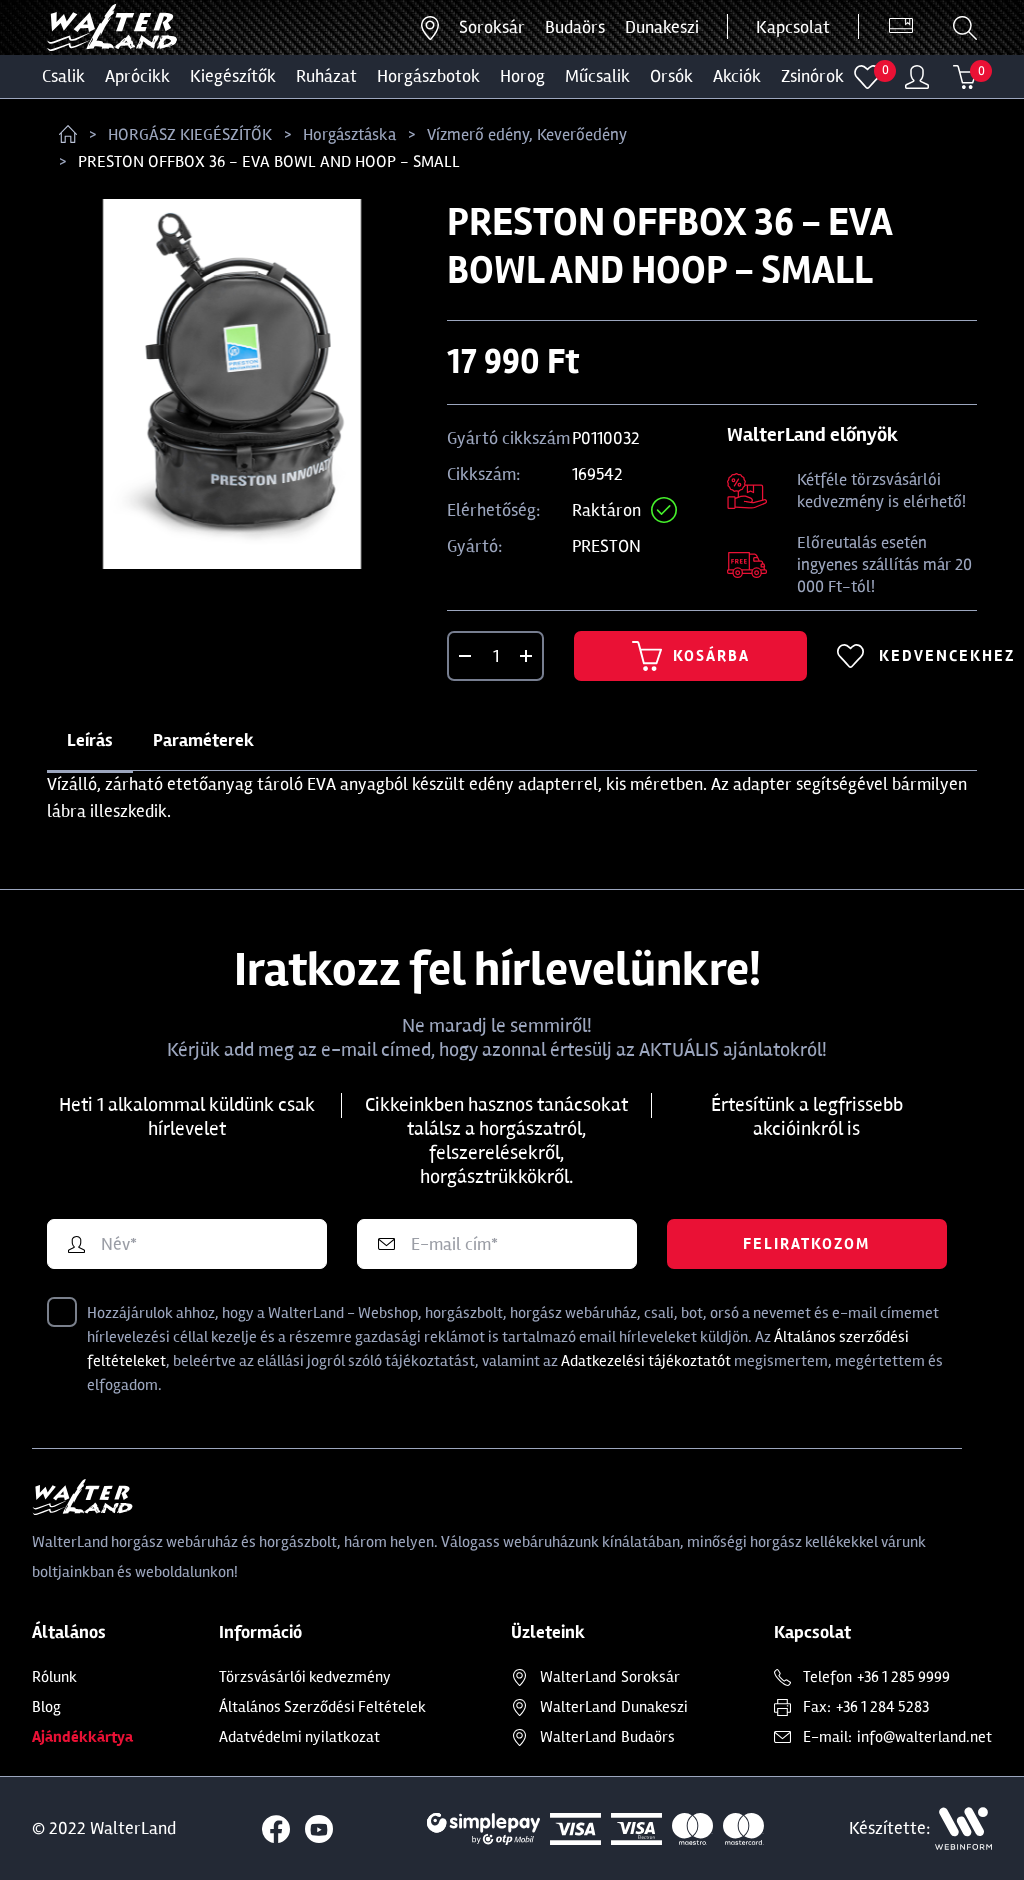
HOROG (522, 76)
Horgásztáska (349, 134)
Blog (46, 1707)
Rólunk (54, 1677)
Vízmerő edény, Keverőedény (527, 134)
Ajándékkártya (82, 1737)
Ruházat (326, 76)
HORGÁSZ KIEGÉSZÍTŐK (190, 134)
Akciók (737, 76)
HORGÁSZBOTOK (428, 76)
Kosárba (691, 656)
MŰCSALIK (597, 76)
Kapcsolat (793, 27)
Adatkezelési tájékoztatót (646, 1361)
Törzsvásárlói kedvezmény (305, 1677)
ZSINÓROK (812, 76)
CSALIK (63, 76)
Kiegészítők (233, 76)
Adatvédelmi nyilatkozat (299, 1737)
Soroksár (492, 27)
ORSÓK (671, 76)
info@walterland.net (924, 1737)
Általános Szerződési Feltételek (322, 1707)
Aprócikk (137, 76)
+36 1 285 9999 (903, 1677)
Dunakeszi (662, 27)
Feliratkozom (806, 1244)
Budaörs (575, 27)
